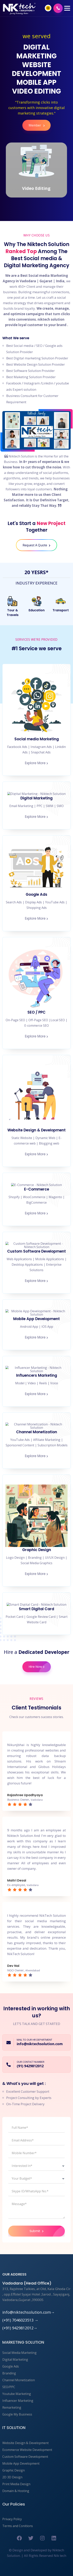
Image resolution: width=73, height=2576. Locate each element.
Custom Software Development (25, 2456)
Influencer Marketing (17, 2400)
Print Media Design (16, 2484)
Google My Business (17, 2414)
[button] (67, 8)
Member (37, 125)
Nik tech (60, 2555)
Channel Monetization (18, 2380)
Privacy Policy (12, 2519)
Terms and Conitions (17, 2526)
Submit (47, 2231)
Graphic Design (13, 2470)
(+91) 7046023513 (20, 2320)
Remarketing (11, 2407)
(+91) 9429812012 (19, 2328)
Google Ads (10, 2366)
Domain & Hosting (15, 2491)
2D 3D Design (12, 2477)
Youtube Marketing (16, 2394)
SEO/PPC (8, 2387)
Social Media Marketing (19, 2353)
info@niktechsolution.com (28, 2312)
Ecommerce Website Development (27, 2450)
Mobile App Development (21, 2463)
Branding (9, 2373)
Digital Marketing (15, 2359)
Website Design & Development (25, 2443)
